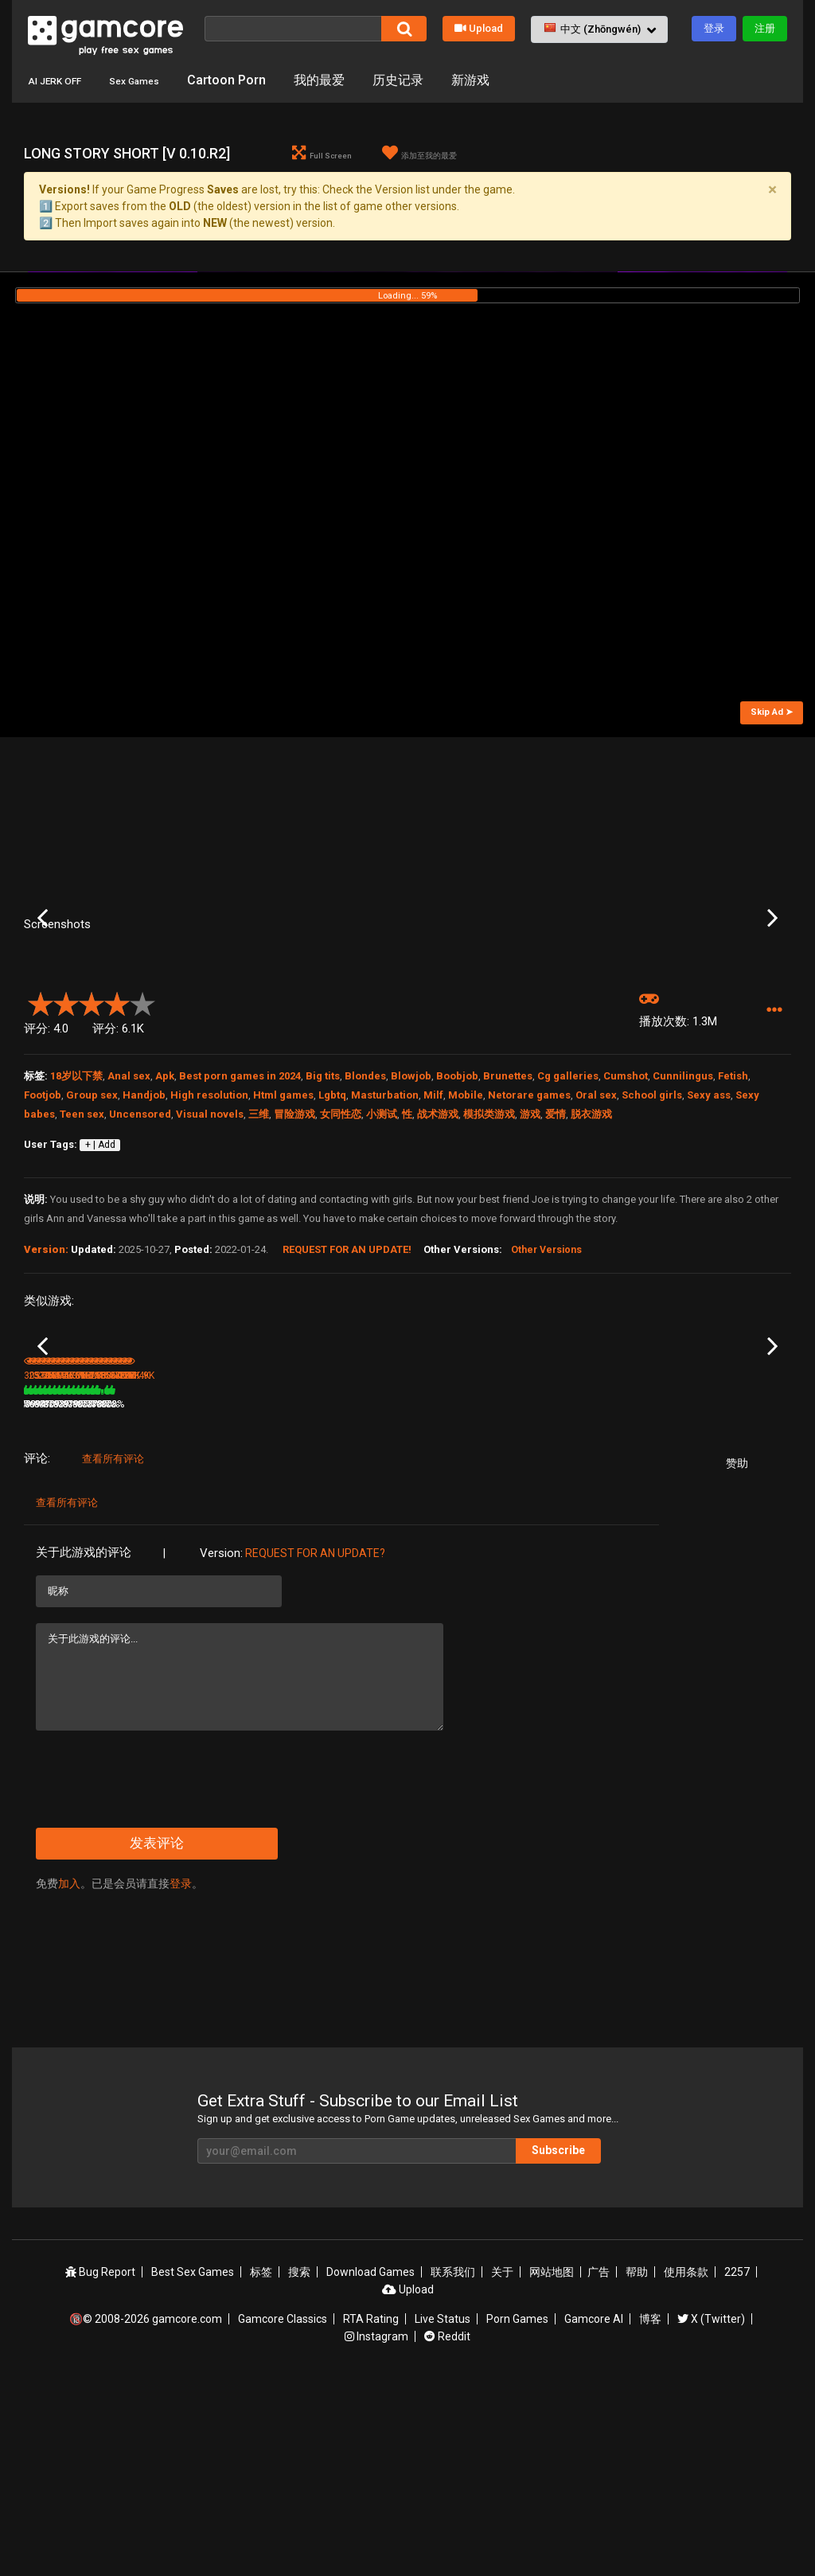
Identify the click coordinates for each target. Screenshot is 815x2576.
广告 (598, 2466)
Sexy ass (709, 1234)
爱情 (555, 1253)
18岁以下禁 (76, 1215)
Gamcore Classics (282, 2513)
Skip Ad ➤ (772, 712)
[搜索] (293, 28)
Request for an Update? (315, 1747)
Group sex (92, 1234)
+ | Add (100, 1284)
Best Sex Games (192, 2466)
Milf (433, 1234)
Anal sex (128, 1215)
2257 (737, 2466)
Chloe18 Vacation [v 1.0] (592, 1577)
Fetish (733, 1215)
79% (260, 1598)
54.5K (688, 1598)
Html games (283, 1234)
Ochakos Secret (702, 1577)
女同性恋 (340, 1253)
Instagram (376, 2530)
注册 (765, 28)
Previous (42, 988)
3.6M (300, 1598)
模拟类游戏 (489, 1253)
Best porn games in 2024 (240, 1215)
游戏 (530, 1253)
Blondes (365, 1215)
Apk (164, 1215)
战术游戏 (437, 1253)
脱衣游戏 (591, 1253)
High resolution (209, 1234)
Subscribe (558, 2344)
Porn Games (517, 2513)
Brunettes (507, 1215)
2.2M (429, 1598)
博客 (650, 2513)
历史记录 (431, 80)
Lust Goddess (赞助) (325, 1577)
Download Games (370, 2466)
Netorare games (529, 1234)
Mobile (465, 1234)
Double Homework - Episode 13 (85, 1578)
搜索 (299, 2466)
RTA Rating (371, 2513)
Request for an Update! (347, 1389)
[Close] (772, 189)
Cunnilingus (683, 1215)
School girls (652, 1234)
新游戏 (504, 80)
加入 (69, 2077)
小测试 (381, 1253)
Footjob (42, 1234)
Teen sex (82, 1253)
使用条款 (686, 2466)
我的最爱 (352, 80)
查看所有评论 (113, 1653)
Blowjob (411, 1215)
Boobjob (457, 1215)
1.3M (558, 1598)
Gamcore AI (593, 2513)
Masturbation (385, 1234)
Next (772, 988)
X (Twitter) (711, 2513)
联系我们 (453, 2466)
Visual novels (210, 1253)
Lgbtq (332, 1234)
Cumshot (625, 1215)
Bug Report (100, 2466)
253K (173, 1598)
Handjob (144, 1234)
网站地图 (551, 2466)
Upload (478, 28)
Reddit (447, 2530)
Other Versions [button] (546, 1389)
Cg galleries (568, 1215)
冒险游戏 (294, 1253)
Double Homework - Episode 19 (214, 1578)
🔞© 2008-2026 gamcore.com (145, 2513)
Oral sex (596, 1234)
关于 (502, 2466)
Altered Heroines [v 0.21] (463, 1577)
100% (386, 1598)
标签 (261, 2466)
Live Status (442, 2513)
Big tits (323, 1215)
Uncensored (140, 1253)
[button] (599, 29)
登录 (714, 28)
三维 (258, 1253)
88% (132, 1598)
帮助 (637, 2466)
